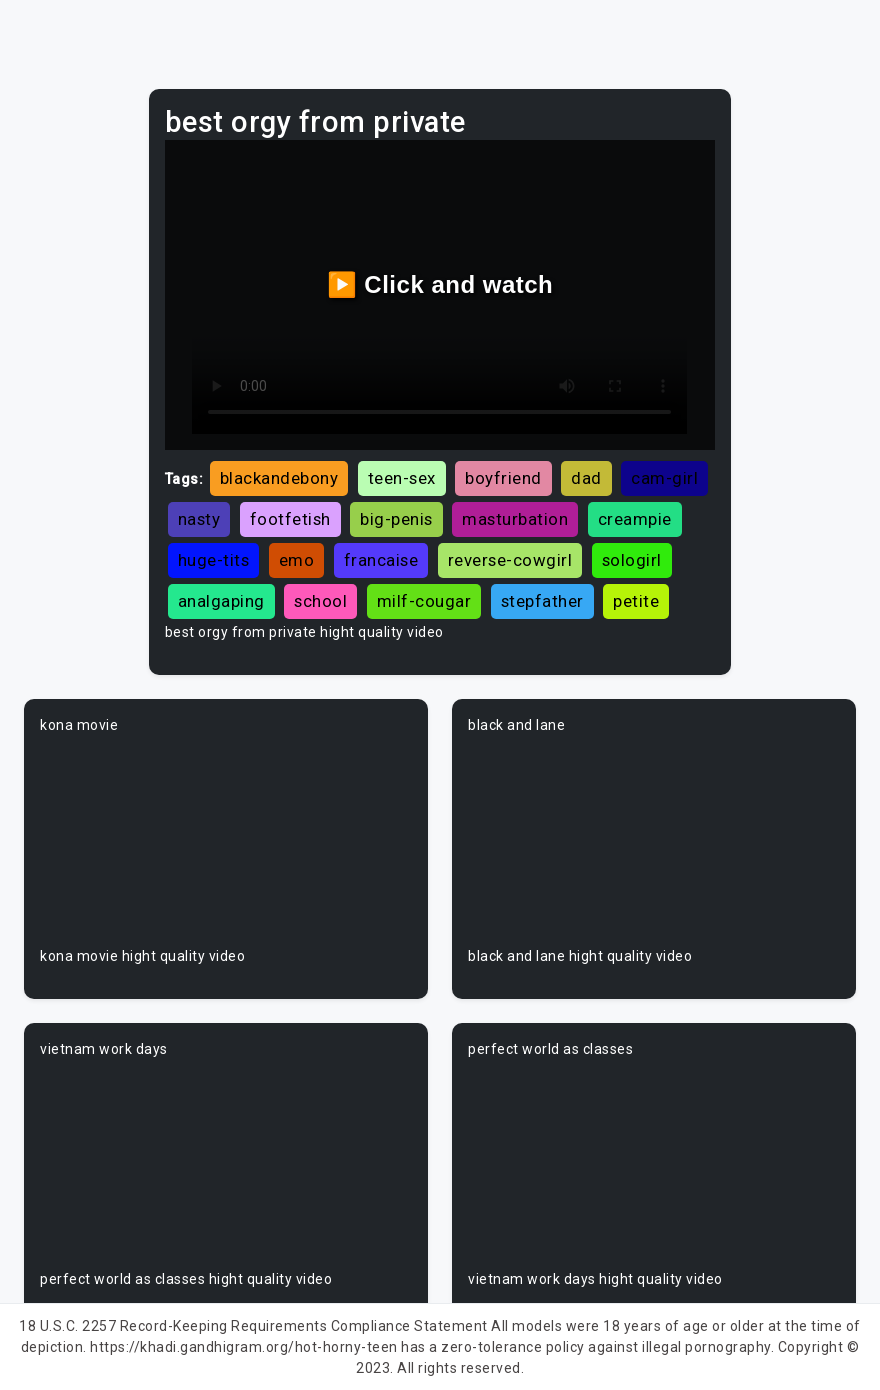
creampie (635, 519)
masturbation (515, 519)
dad (586, 478)
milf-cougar (424, 601)
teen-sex (402, 478)
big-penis (396, 519)
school (320, 601)
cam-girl (664, 478)
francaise (381, 560)
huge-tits (214, 560)
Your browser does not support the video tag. (226, 840)
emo (297, 560)
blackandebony (279, 478)
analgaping (221, 601)
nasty (199, 519)
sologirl (632, 560)
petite (636, 601)
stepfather (542, 601)
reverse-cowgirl (510, 560)
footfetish (290, 519)
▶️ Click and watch (440, 284)
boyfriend (503, 478)
